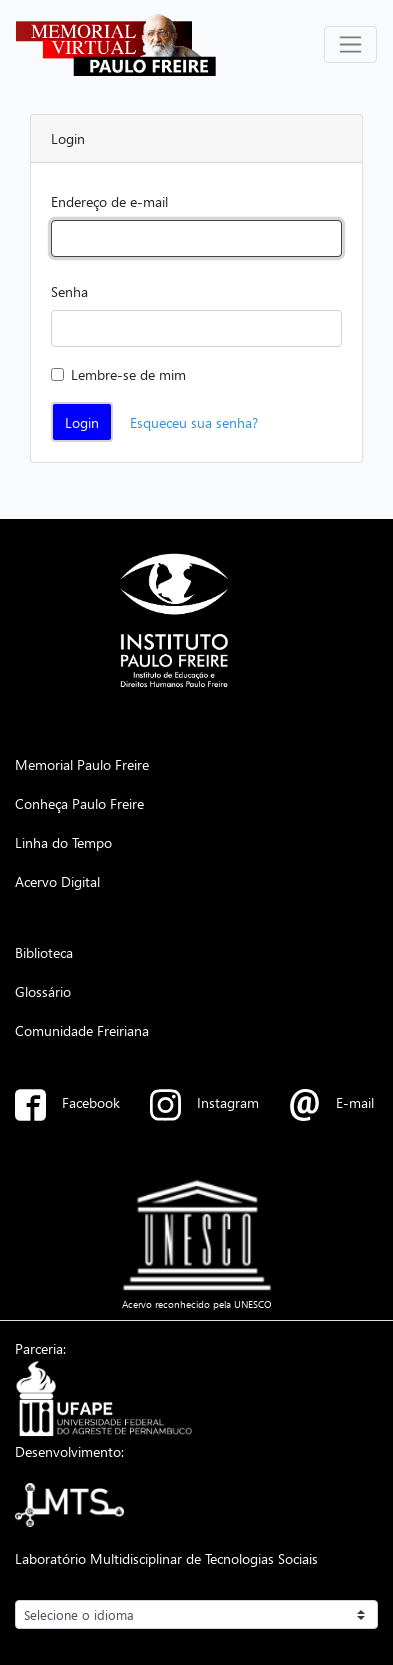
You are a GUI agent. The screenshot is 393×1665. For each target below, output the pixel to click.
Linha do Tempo (63, 842)
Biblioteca (44, 952)
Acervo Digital (57, 881)
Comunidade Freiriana (82, 1030)
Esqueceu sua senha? (194, 422)
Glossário (43, 991)
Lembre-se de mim (128, 374)
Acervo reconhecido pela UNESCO (197, 1304)
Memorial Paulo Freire (82, 764)
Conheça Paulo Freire (79, 803)
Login (82, 422)
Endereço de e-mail (109, 201)
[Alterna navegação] (350, 44)
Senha (69, 291)
